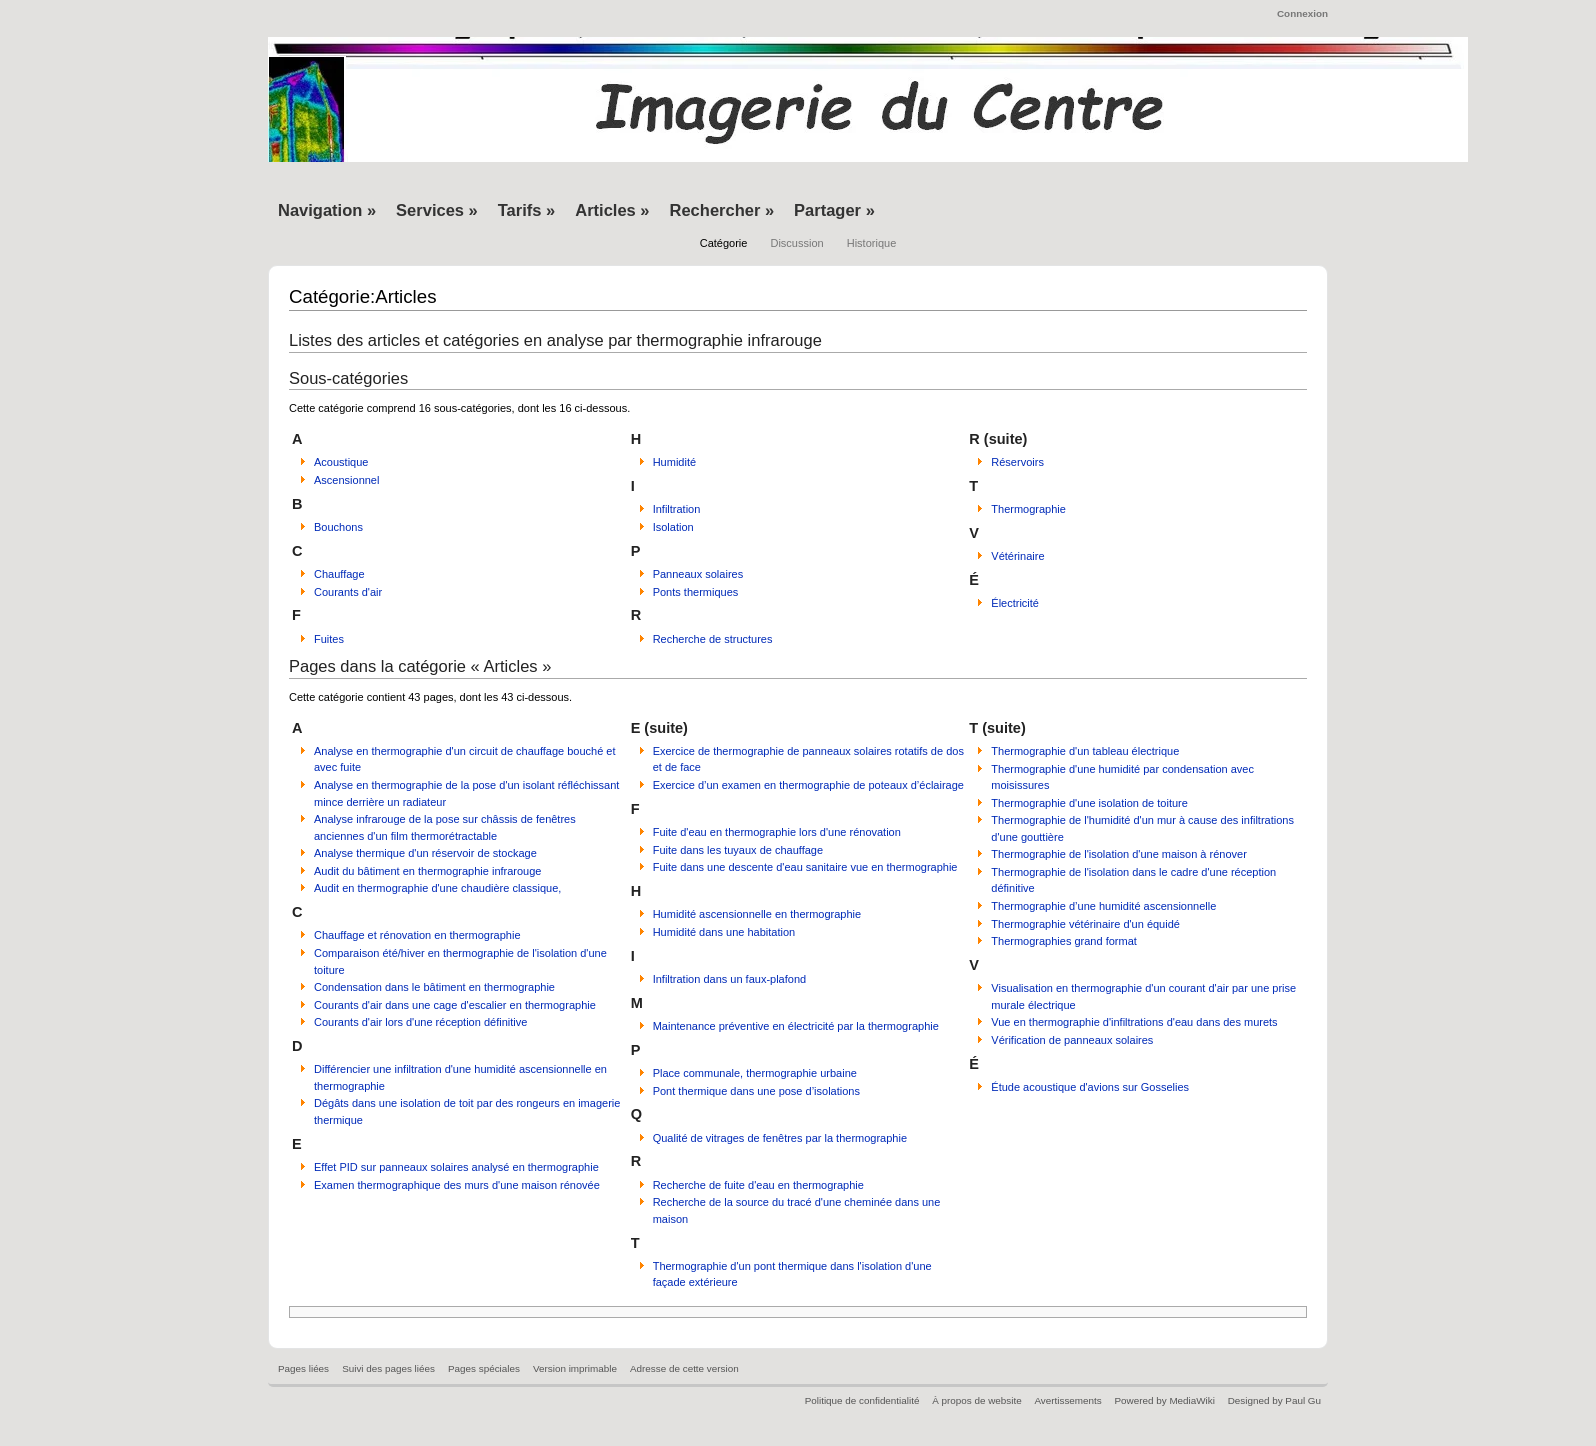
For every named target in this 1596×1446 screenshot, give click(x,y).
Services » (437, 210)
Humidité (674, 462)
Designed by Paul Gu (1274, 1400)
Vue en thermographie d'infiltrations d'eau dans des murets (1134, 1022)
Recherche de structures (713, 639)
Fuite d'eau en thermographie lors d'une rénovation (777, 832)
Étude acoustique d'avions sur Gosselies (1090, 1087)
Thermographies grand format (1064, 941)
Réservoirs (1017, 462)
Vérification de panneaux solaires (1072, 1040)
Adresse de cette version (684, 1368)
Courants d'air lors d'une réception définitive (420, 1022)
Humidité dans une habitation (724, 932)
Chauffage (339, 574)
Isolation (673, 527)
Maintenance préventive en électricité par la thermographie (796, 1026)
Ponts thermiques (696, 592)
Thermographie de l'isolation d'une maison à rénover (1119, 854)
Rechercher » (722, 210)
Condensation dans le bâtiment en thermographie (434, 987)
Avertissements (1067, 1400)
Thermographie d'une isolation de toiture (1089, 803)
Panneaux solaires (698, 574)
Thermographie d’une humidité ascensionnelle (1103, 906)
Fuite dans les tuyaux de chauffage (738, 850)
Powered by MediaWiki (1164, 1400)
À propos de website (976, 1400)
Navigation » (327, 210)
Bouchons (338, 527)
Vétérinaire (1017, 556)
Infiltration (677, 509)
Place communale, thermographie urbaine (755, 1073)
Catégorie (724, 243)
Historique (872, 243)
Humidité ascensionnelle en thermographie (757, 914)
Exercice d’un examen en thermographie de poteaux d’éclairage (808, 785)
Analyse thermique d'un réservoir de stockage (425, 853)
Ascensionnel (346, 480)
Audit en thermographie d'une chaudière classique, (437, 888)
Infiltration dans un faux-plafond (730, 979)
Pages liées (303, 1368)
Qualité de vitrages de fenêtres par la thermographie (780, 1138)
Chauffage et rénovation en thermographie (417, 935)
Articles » (612, 210)
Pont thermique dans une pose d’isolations (756, 1091)
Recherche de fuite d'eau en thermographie (758, 1185)
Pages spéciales (484, 1368)
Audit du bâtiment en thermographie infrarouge (427, 871)
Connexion (1302, 13)
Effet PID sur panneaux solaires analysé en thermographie (456, 1167)
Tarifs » (526, 210)
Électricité (1015, 603)
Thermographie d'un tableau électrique (1085, 751)
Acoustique (341, 462)
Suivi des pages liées (388, 1368)
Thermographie (1028, 509)
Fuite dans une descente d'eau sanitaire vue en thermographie (805, 867)
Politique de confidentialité (862, 1400)
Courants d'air (348, 592)
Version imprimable (575, 1368)
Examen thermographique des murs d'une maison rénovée (457, 1185)
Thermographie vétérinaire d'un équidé (1085, 924)
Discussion (796, 243)
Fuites (329, 639)
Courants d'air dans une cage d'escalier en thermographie (455, 1005)
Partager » (834, 210)
